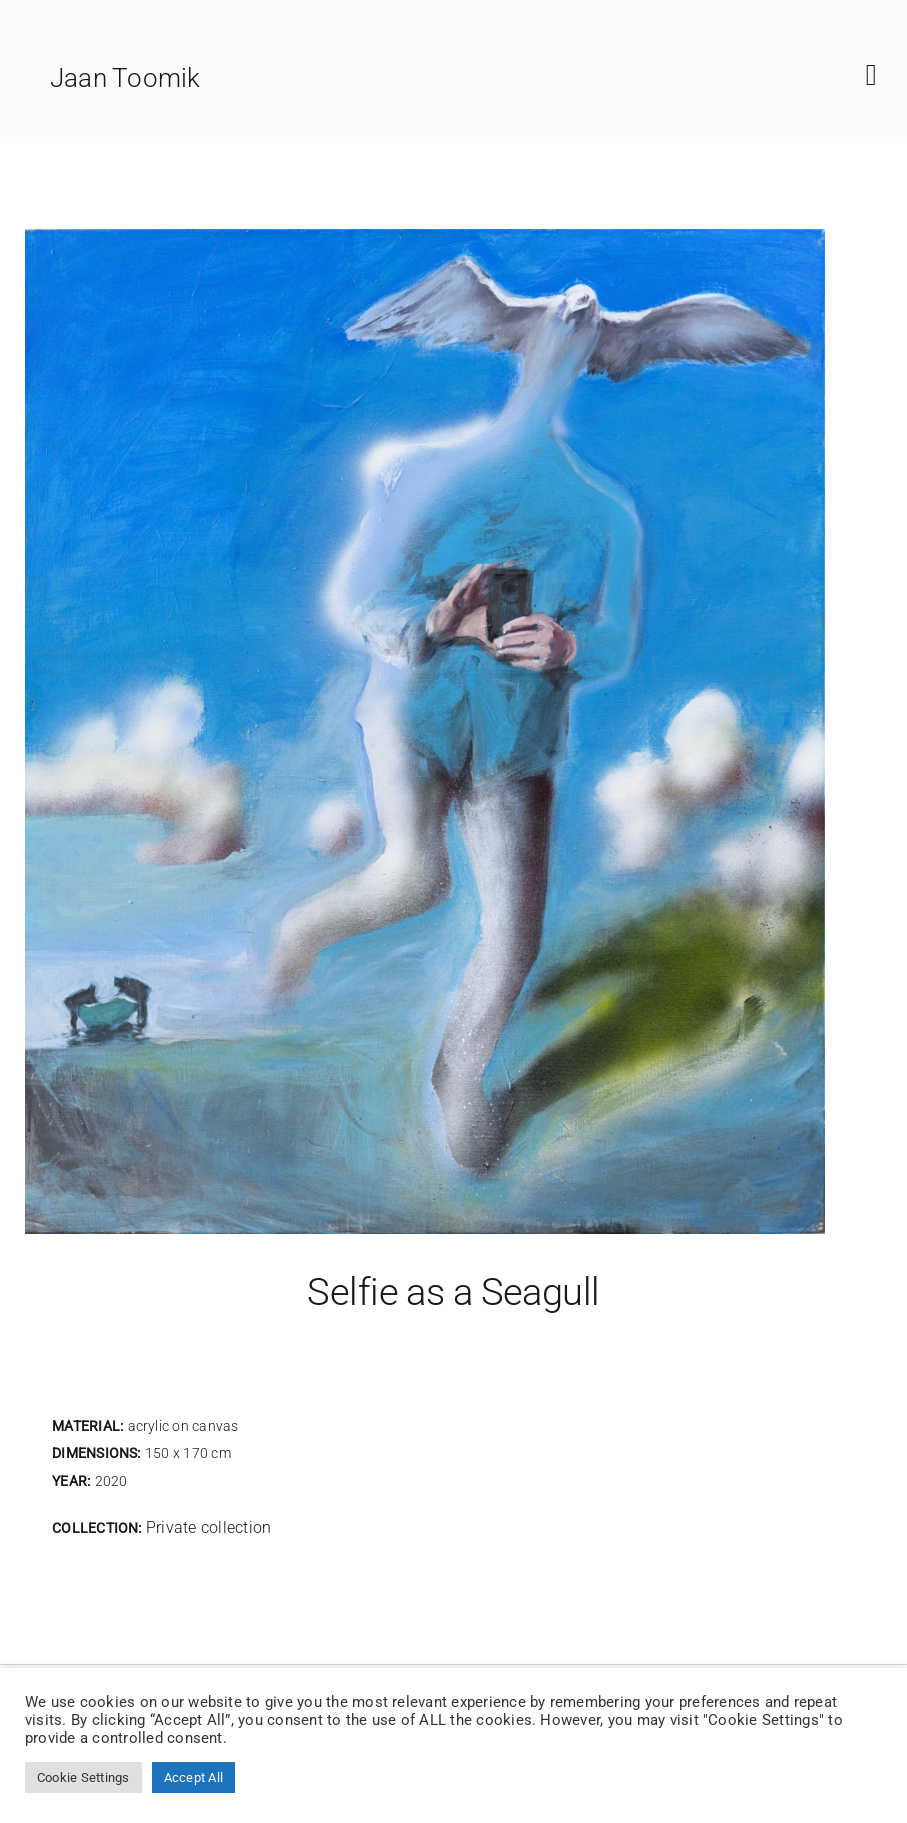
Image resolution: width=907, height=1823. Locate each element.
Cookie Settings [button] (83, 1777)
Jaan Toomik (125, 78)
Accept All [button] (193, 1777)
